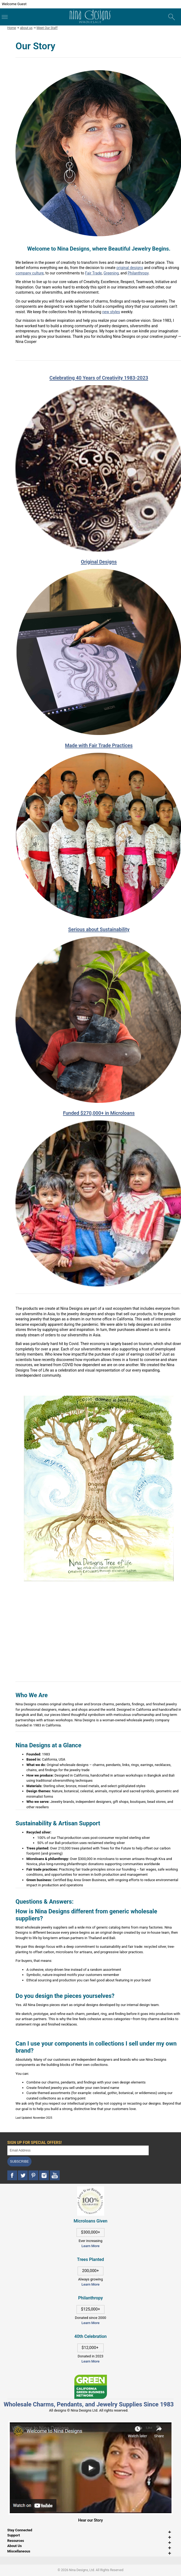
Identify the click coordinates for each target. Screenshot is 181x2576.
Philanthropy (138, 273)
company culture (29, 273)
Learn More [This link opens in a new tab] (90, 2284)
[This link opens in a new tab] (90, 2377)
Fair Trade (93, 273)
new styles (111, 312)
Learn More (90, 2246)
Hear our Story (90, 2520)
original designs (129, 267)
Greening (111, 273)
